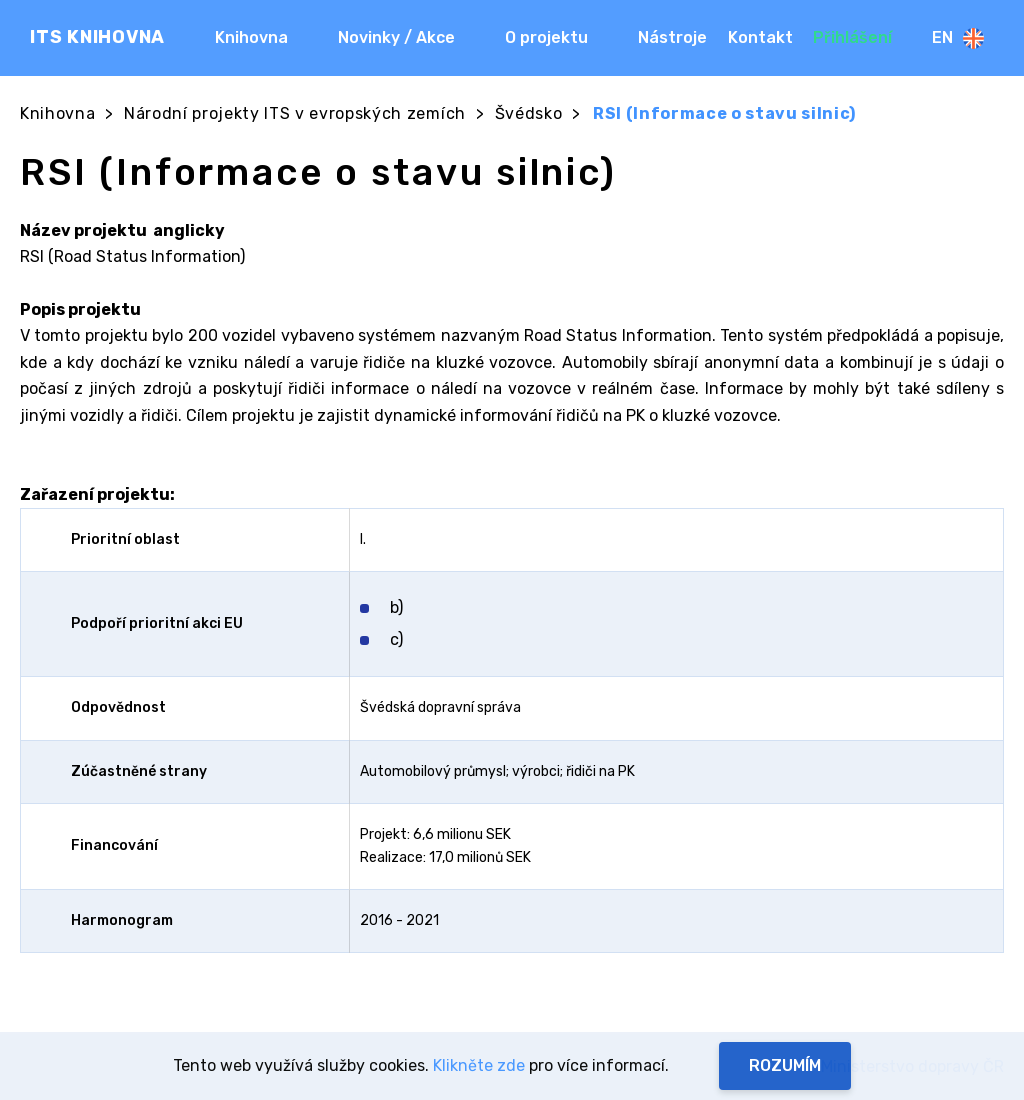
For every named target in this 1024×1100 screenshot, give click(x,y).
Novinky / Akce (396, 37)
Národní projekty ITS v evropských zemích (295, 113)
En (958, 38)
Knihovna (251, 37)
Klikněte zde (479, 1065)
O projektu (546, 37)
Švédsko (529, 113)
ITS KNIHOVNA (97, 37)
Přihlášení (852, 37)
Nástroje (672, 37)
